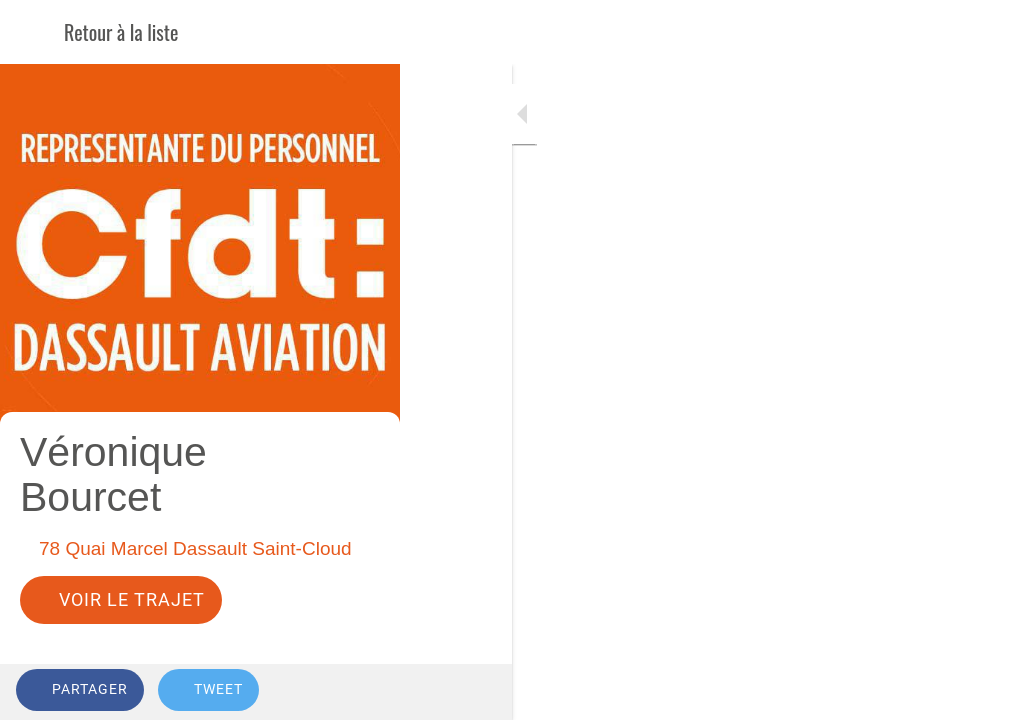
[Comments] (984, 692)
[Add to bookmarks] (936, 692)
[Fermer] (32, 32)
